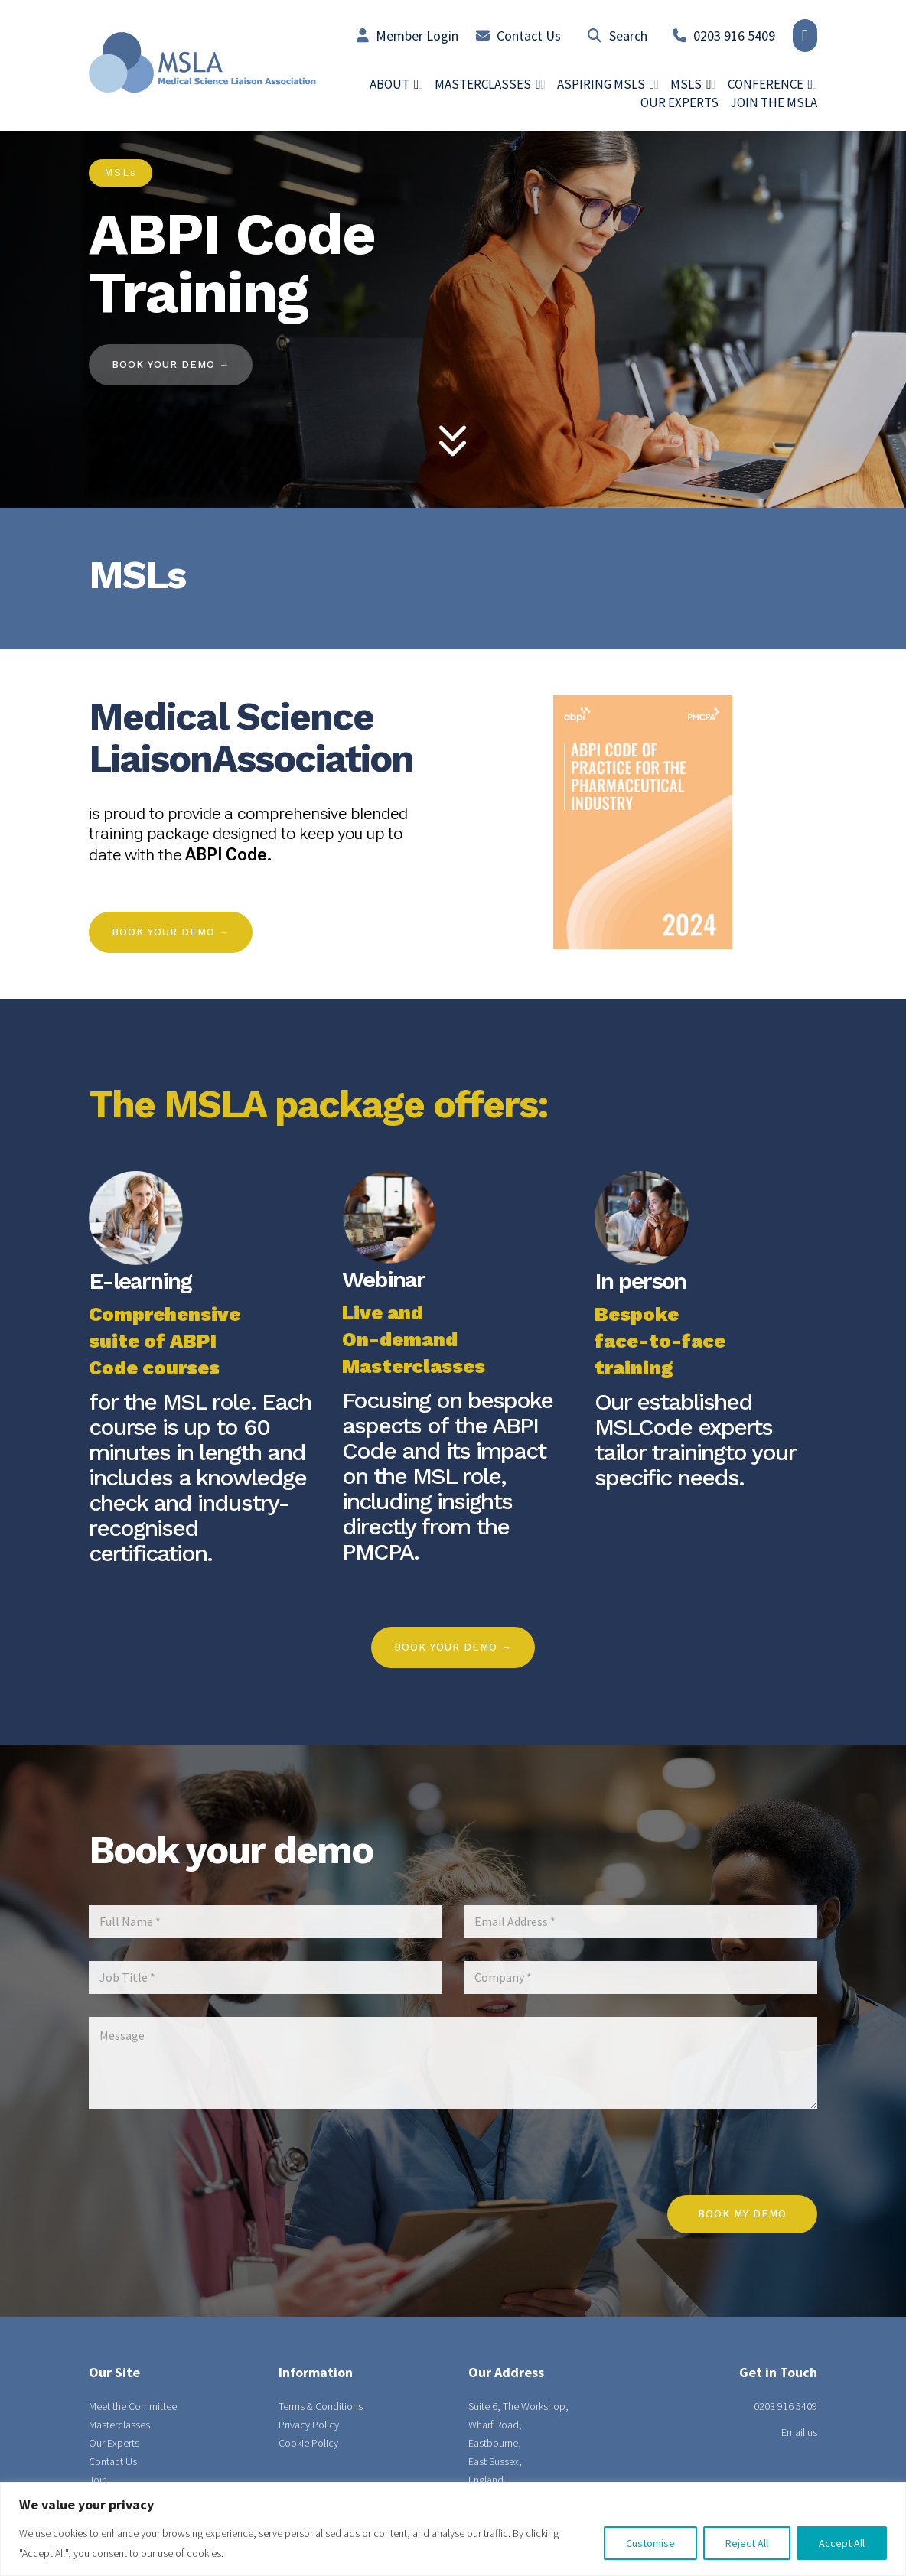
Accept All (842, 2543)
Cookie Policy (308, 2443)
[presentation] (701, 2185)
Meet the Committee (133, 2406)
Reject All (746, 2543)
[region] (453, 2529)
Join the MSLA (773, 102)
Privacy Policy (309, 2424)
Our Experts (679, 102)
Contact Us (518, 35)
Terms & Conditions (321, 2406)
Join (98, 2480)
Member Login (407, 35)
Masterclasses (119, 2424)
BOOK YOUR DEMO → (171, 364)
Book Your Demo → (171, 932)
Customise (650, 2543)
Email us (799, 2432)
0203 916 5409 (724, 35)
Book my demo (742, 2214)
